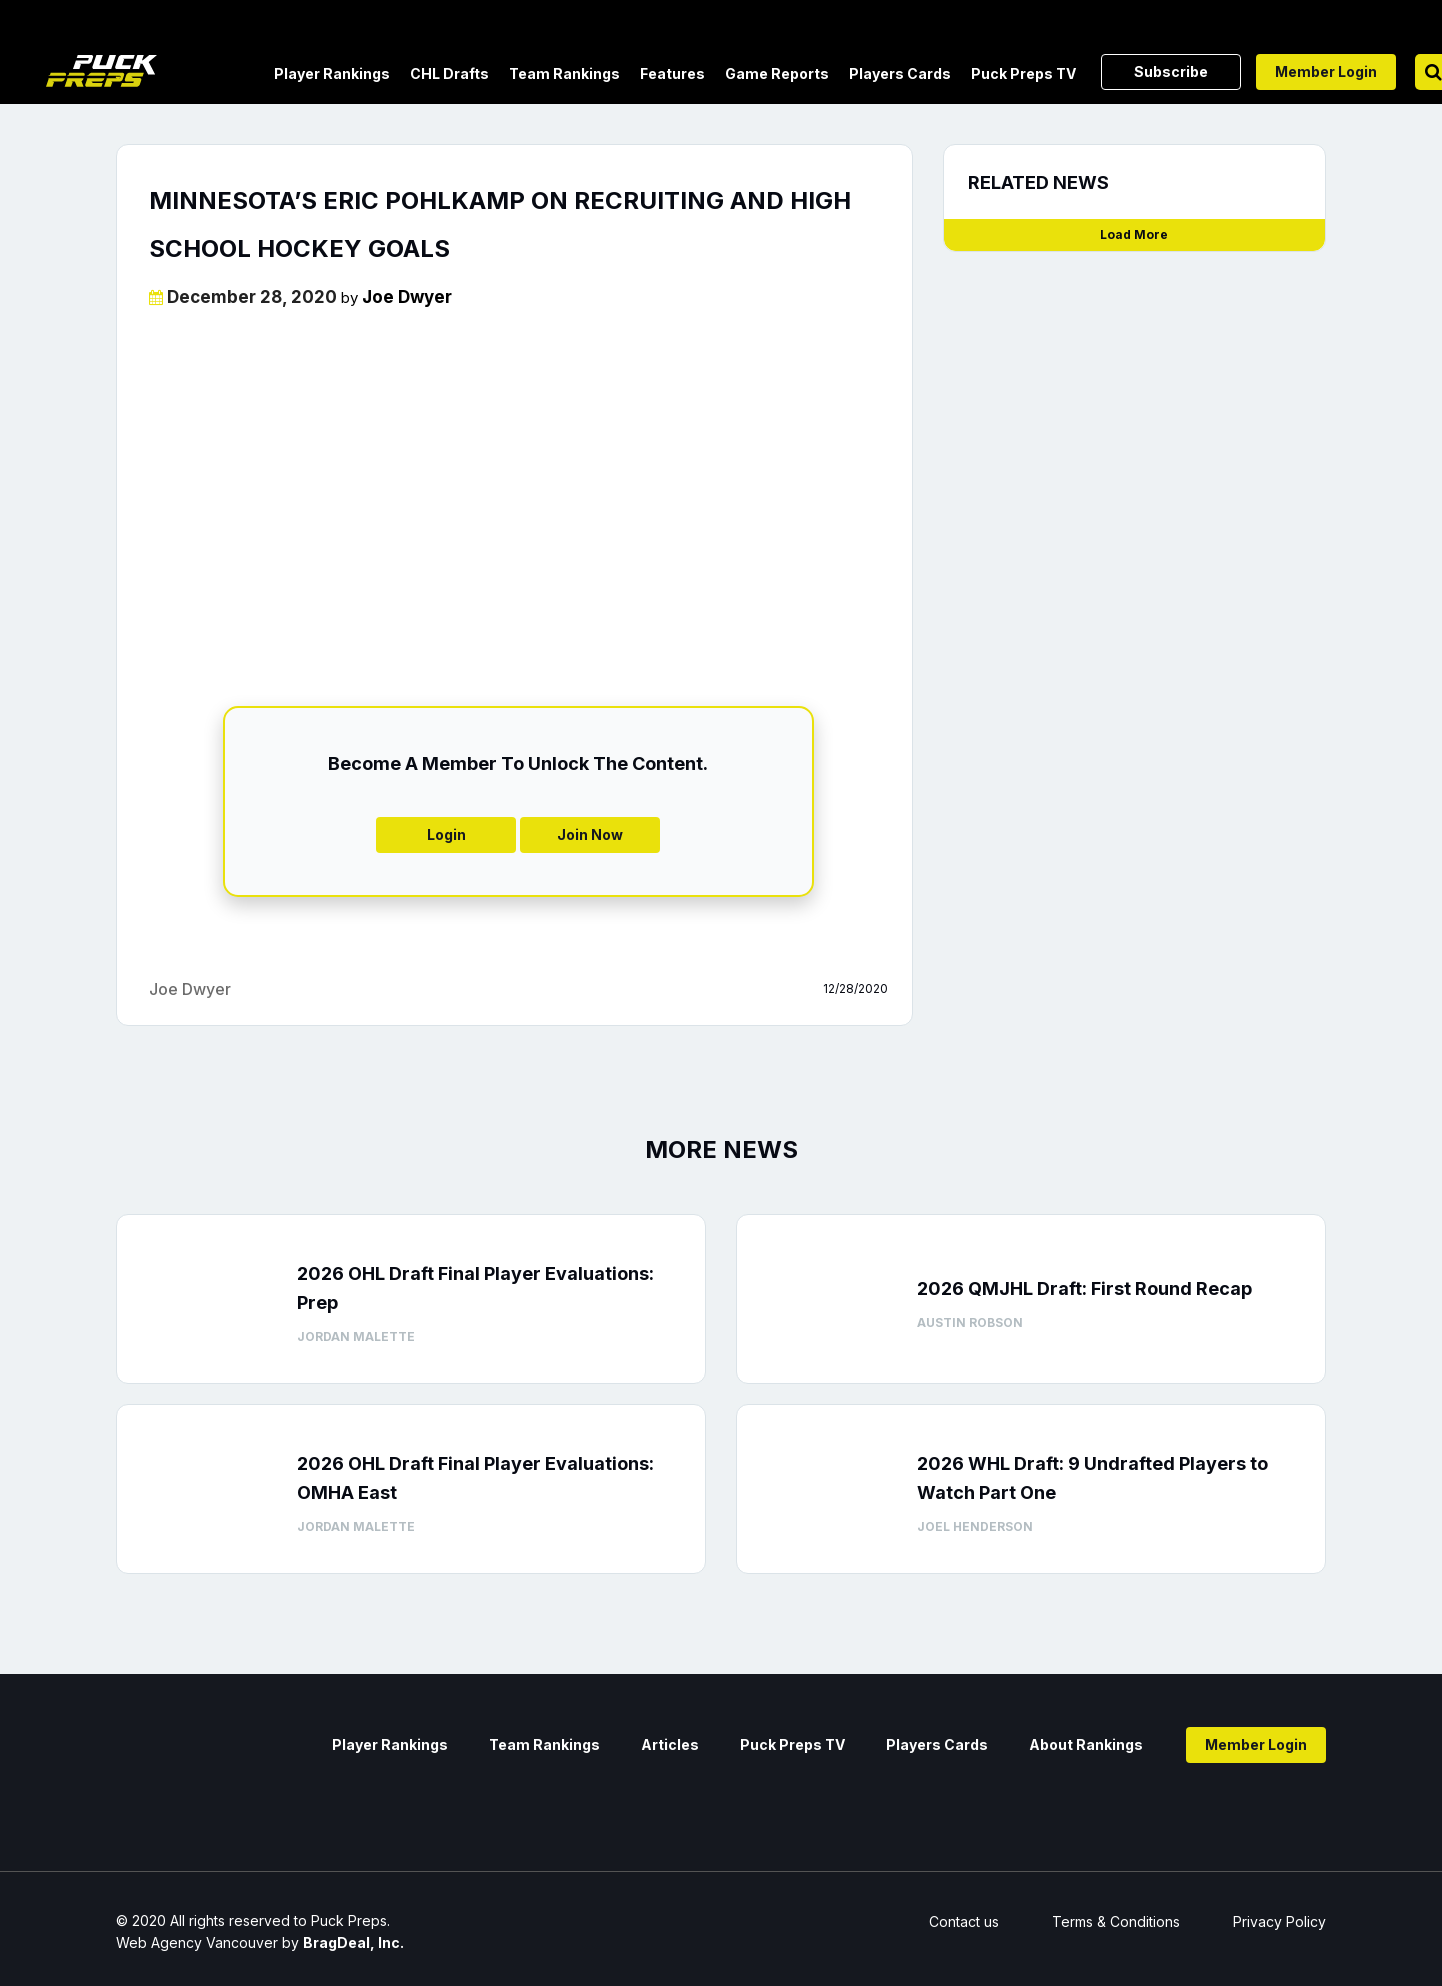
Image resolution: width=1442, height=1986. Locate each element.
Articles (670, 1744)
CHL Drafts (449, 73)
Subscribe (1171, 71)
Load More (1134, 234)
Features (672, 73)
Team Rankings (564, 73)
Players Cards (900, 73)
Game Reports (777, 73)
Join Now (590, 834)
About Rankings (1086, 1744)
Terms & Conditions (1116, 1921)
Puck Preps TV (1023, 73)
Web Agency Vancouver (197, 1942)
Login (446, 834)
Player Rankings (332, 73)
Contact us (964, 1921)
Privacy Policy (1279, 1921)
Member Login (1326, 71)
